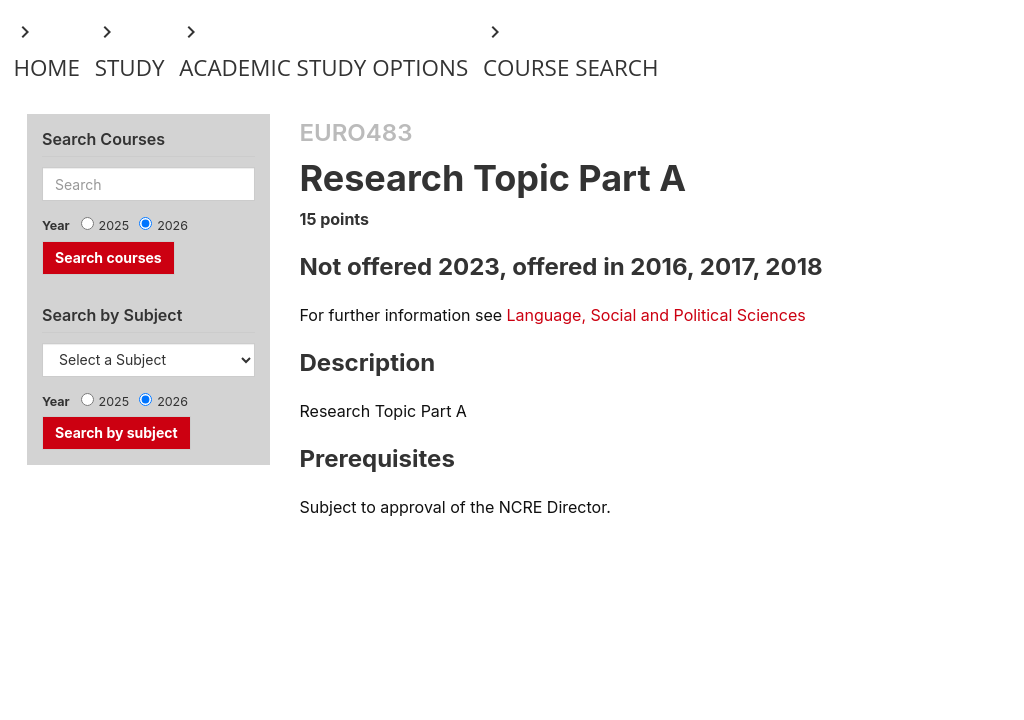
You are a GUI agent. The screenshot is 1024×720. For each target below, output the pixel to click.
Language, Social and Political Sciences (656, 315)
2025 (114, 225)
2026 (172, 225)
